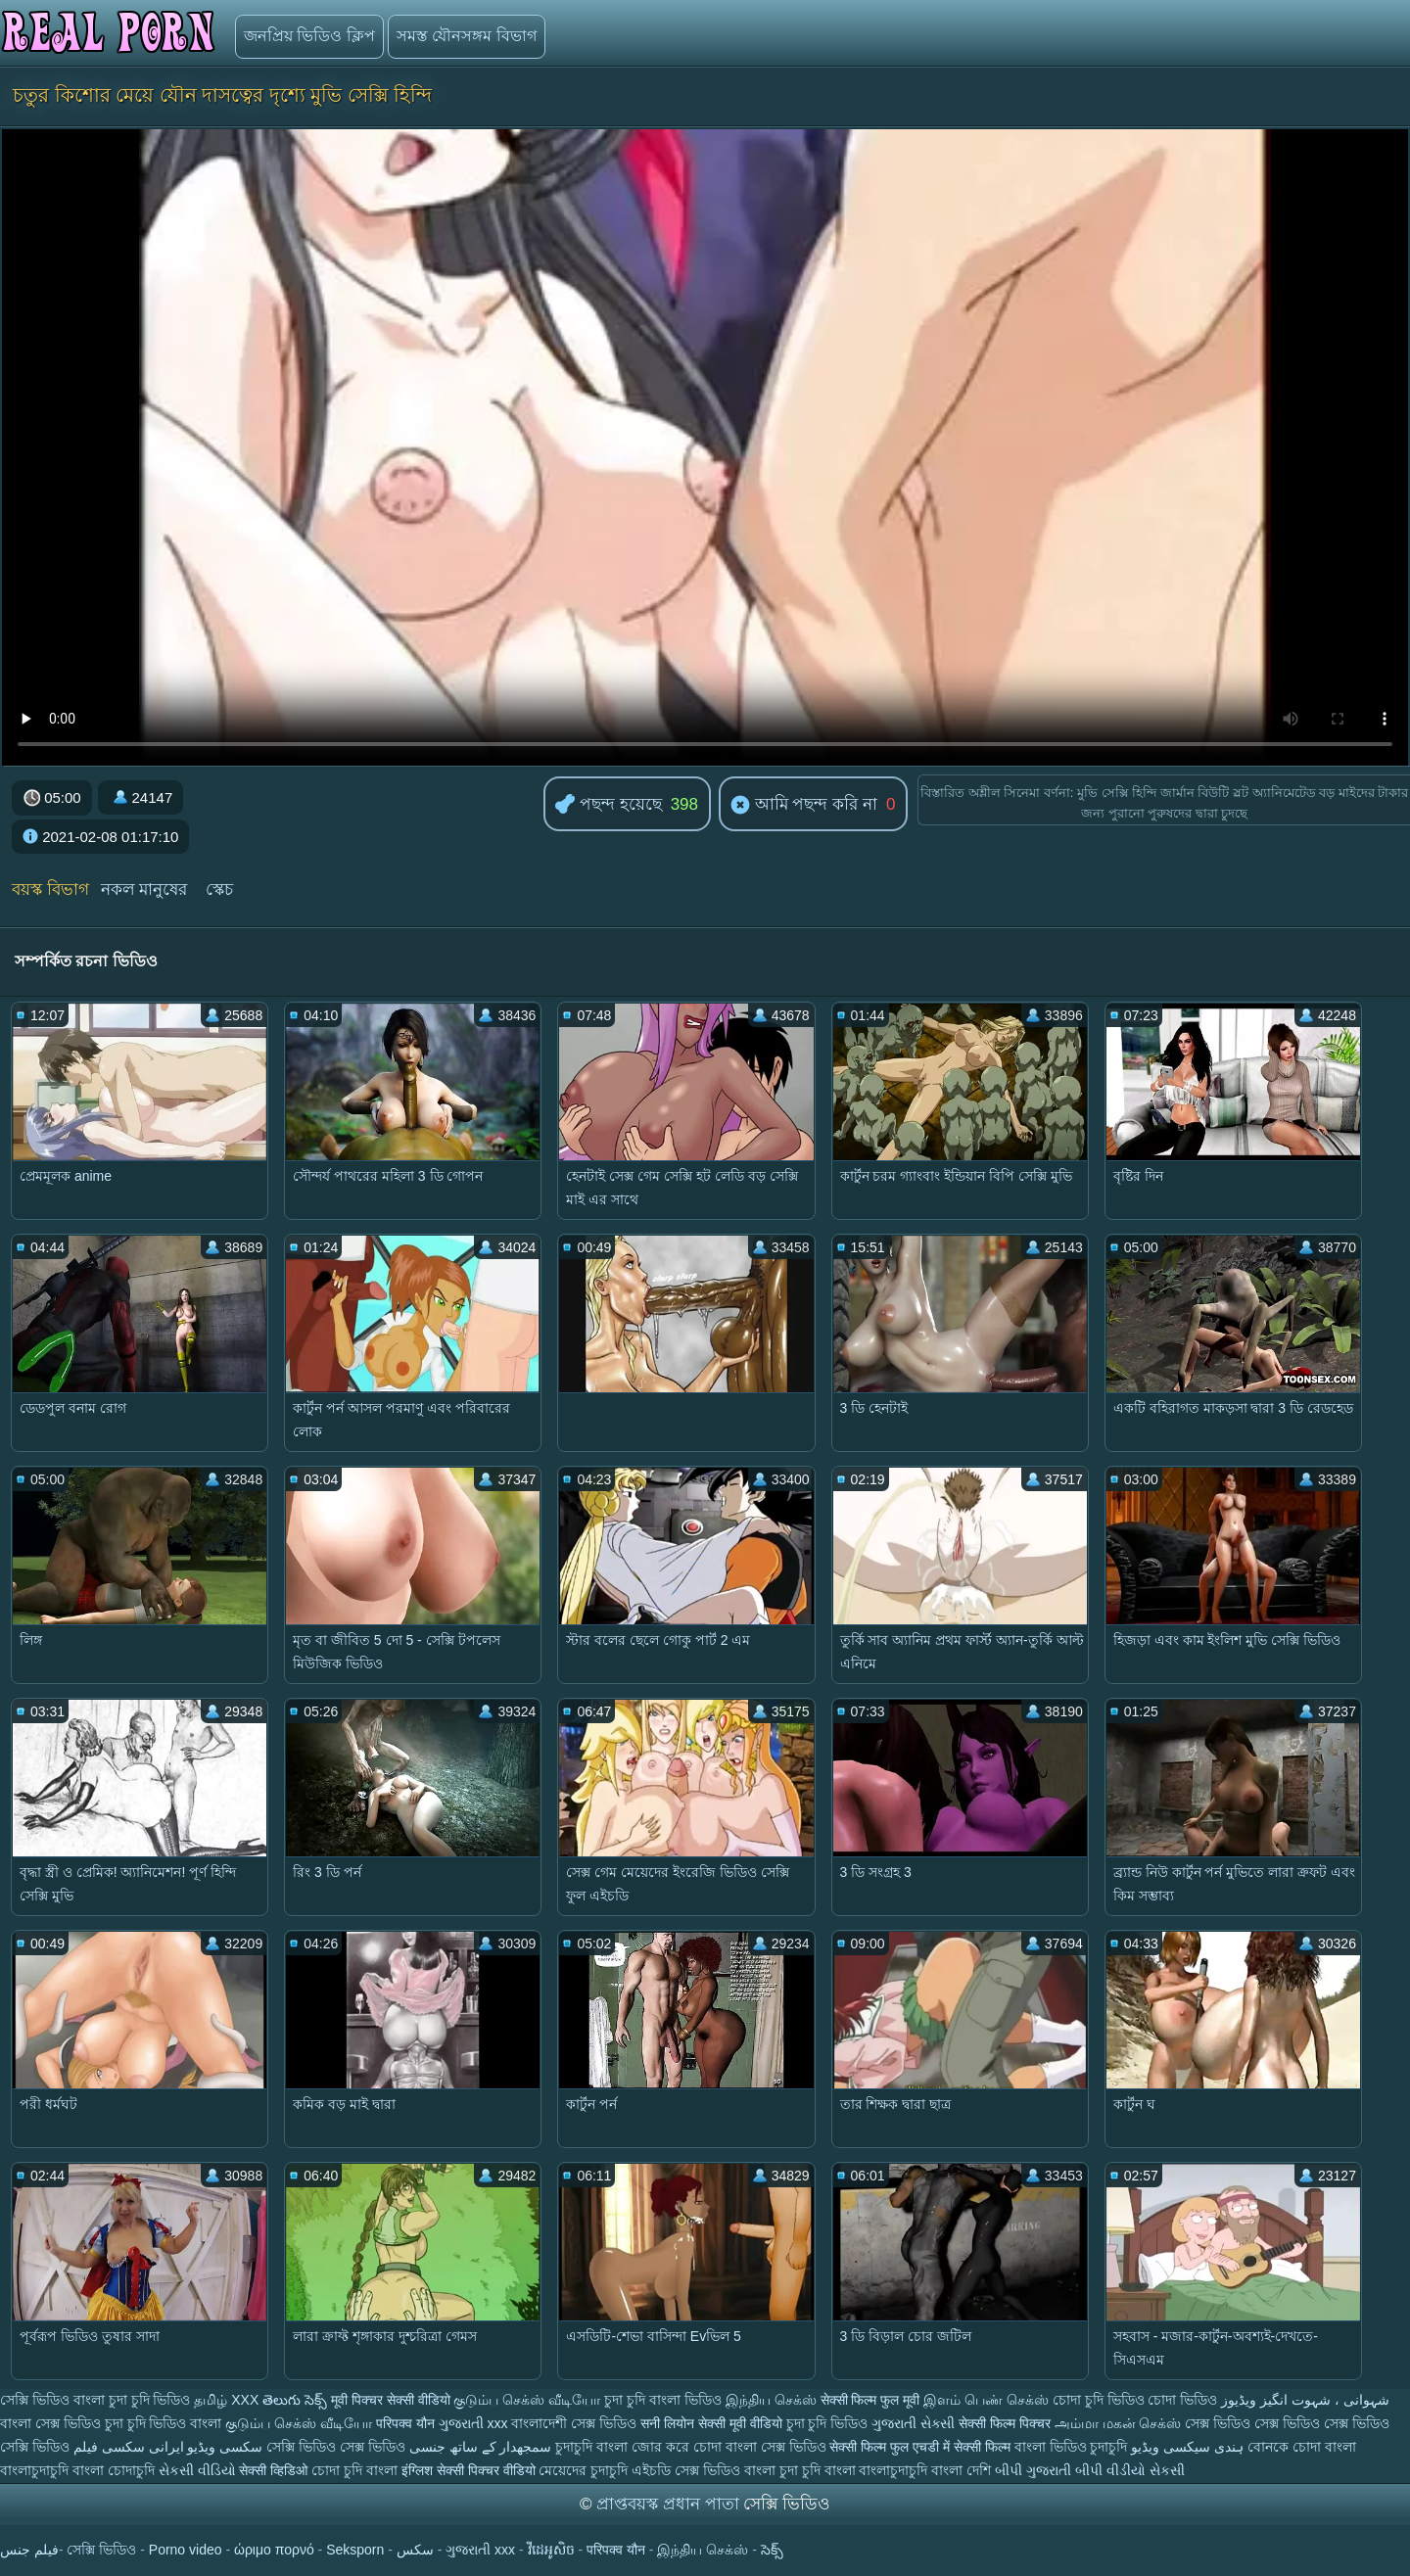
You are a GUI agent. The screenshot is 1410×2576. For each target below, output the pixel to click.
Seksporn (355, 2549)
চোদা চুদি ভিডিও (1099, 2400)
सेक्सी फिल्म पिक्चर (1005, 2423)
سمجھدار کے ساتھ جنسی (482, 2447)
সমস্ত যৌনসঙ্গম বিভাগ (467, 35)
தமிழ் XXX (226, 2400)
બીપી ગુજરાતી (1035, 2470)
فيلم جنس (29, 2549)
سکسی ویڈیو (224, 2447)
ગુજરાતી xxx (473, 2423)
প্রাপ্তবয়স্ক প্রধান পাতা (669, 2504)
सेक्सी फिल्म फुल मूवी (870, 2400)
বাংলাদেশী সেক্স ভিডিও (575, 2423)
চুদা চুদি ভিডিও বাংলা (163, 2423)
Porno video (185, 2549)
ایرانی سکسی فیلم (128, 2447)
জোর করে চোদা (679, 2447)
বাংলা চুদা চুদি (784, 2470)
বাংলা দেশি (961, 2470)
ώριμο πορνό (274, 2549)
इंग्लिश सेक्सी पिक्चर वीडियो (468, 2470)
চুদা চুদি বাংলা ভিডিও (663, 2400)
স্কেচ (219, 889)
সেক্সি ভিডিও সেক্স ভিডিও (337, 2447)
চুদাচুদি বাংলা (593, 2447)
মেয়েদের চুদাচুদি (585, 2470)
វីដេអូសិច (551, 2549)
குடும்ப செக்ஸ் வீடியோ (526, 2400)
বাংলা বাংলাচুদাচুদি (878, 2470)
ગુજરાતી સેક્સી (913, 2423)
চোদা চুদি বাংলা (356, 2470)
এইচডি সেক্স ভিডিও (686, 2470)
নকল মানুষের (144, 889)
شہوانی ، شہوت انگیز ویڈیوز (1305, 2400)
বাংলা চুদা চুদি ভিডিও (132, 2400)
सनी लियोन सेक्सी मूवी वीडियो (711, 2423)
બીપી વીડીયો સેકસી (1130, 2470)
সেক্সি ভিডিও (35, 2400)
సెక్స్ (772, 2549)
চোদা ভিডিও (1184, 2400)
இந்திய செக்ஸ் (771, 2400)
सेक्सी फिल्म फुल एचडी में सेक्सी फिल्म (921, 2447)
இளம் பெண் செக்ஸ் (986, 2400)
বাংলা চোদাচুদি (115, 2470)
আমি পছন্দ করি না (803, 806)
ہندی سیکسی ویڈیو (1187, 2447)
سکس (415, 2549)
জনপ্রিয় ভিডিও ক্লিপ (309, 35)
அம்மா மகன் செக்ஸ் (1120, 2423)
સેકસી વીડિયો (197, 2470)
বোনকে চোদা (1284, 2447)
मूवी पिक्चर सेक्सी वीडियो (392, 2400)
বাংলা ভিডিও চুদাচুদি (1073, 2447)
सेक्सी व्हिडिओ (273, 2470)
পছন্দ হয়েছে (608, 805)
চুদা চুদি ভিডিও (827, 2423)
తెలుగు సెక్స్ (294, 2400)
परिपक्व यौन (405, 2423)
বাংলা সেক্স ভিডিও (52, 2423)
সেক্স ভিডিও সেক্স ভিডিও (1254, 2423)
